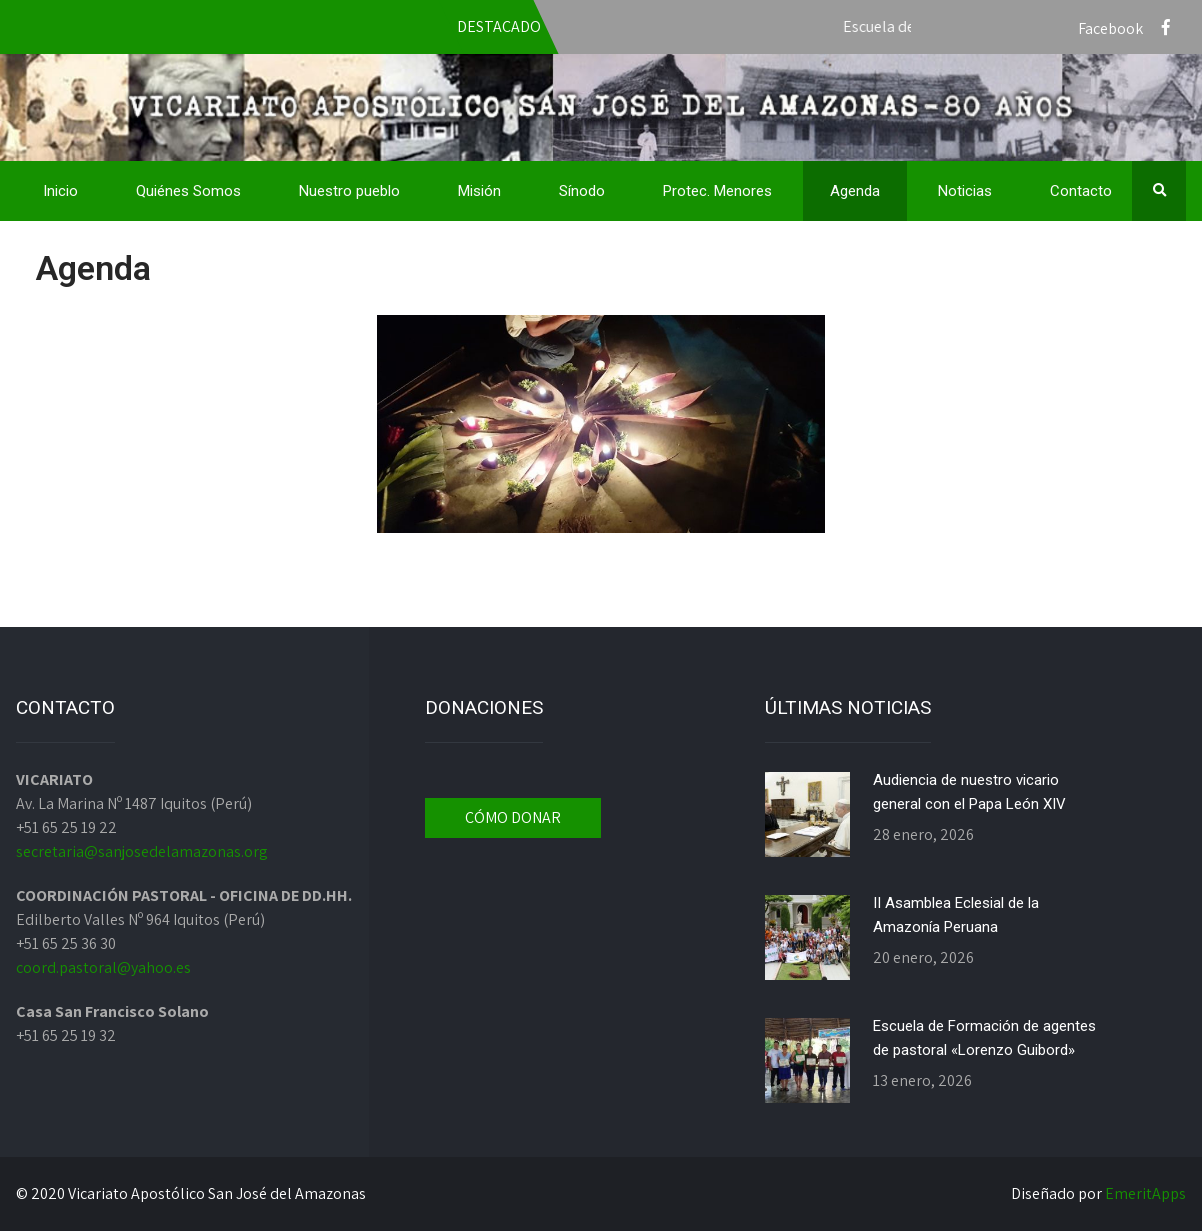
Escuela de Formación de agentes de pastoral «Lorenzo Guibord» (984, 1038)
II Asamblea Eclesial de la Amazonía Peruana (956, 915)
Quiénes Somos (188, 191)
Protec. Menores (717, 191)
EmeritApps (1145, 1193)
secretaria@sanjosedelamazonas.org (142, 851)
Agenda (855, 191)
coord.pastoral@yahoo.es (103, 967)
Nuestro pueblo (349, 191)
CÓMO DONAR (513, 817)
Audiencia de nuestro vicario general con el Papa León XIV (969, 792)
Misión (479, 191)
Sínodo (582, 191)
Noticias (965, 191)
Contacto (1081, 191)
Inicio (60, 191)
